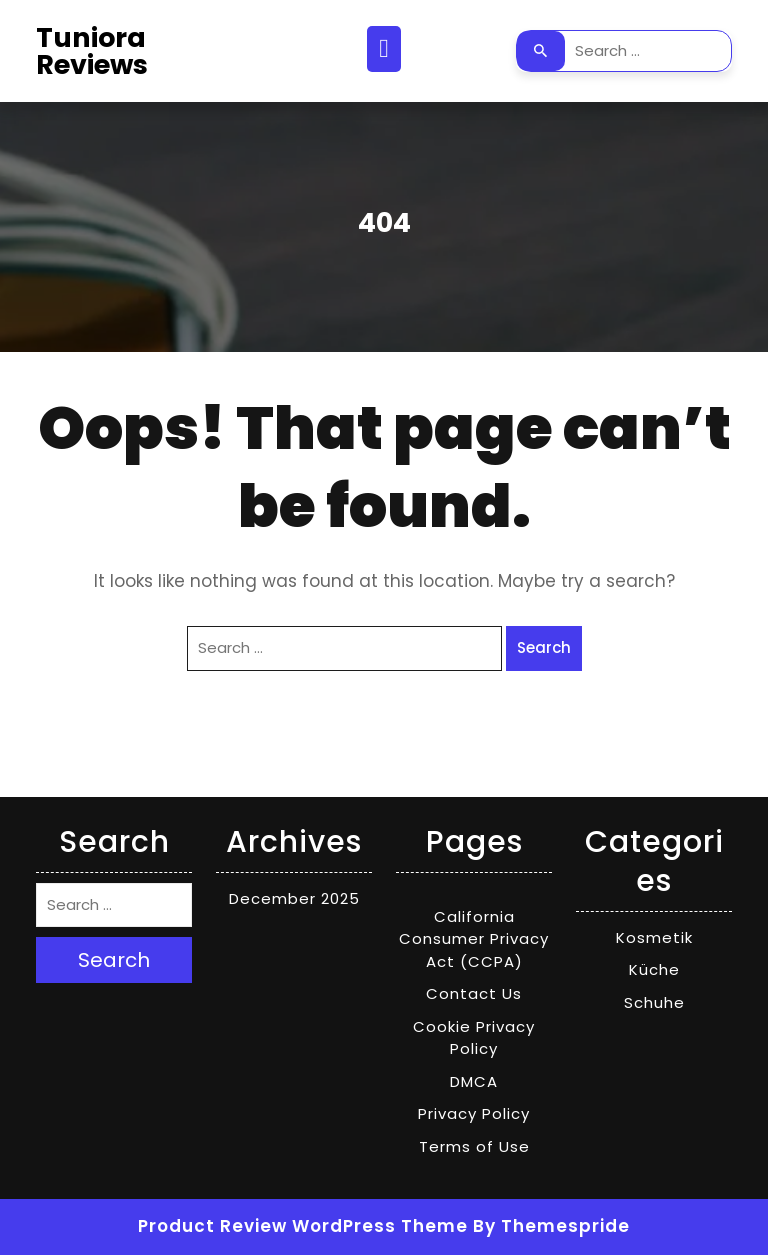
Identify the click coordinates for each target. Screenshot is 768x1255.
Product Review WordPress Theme (303, 1226)
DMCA (474, 1081)
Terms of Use (474, 1146)
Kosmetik (654, 937)
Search (541, 51)
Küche (654, 969)
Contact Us (474, 993)
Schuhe (654, 1002)
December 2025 (294, 898)
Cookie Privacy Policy (474, 1038)
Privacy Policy (474, 1113)
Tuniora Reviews (92, 51)
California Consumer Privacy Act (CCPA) (474, 939)
